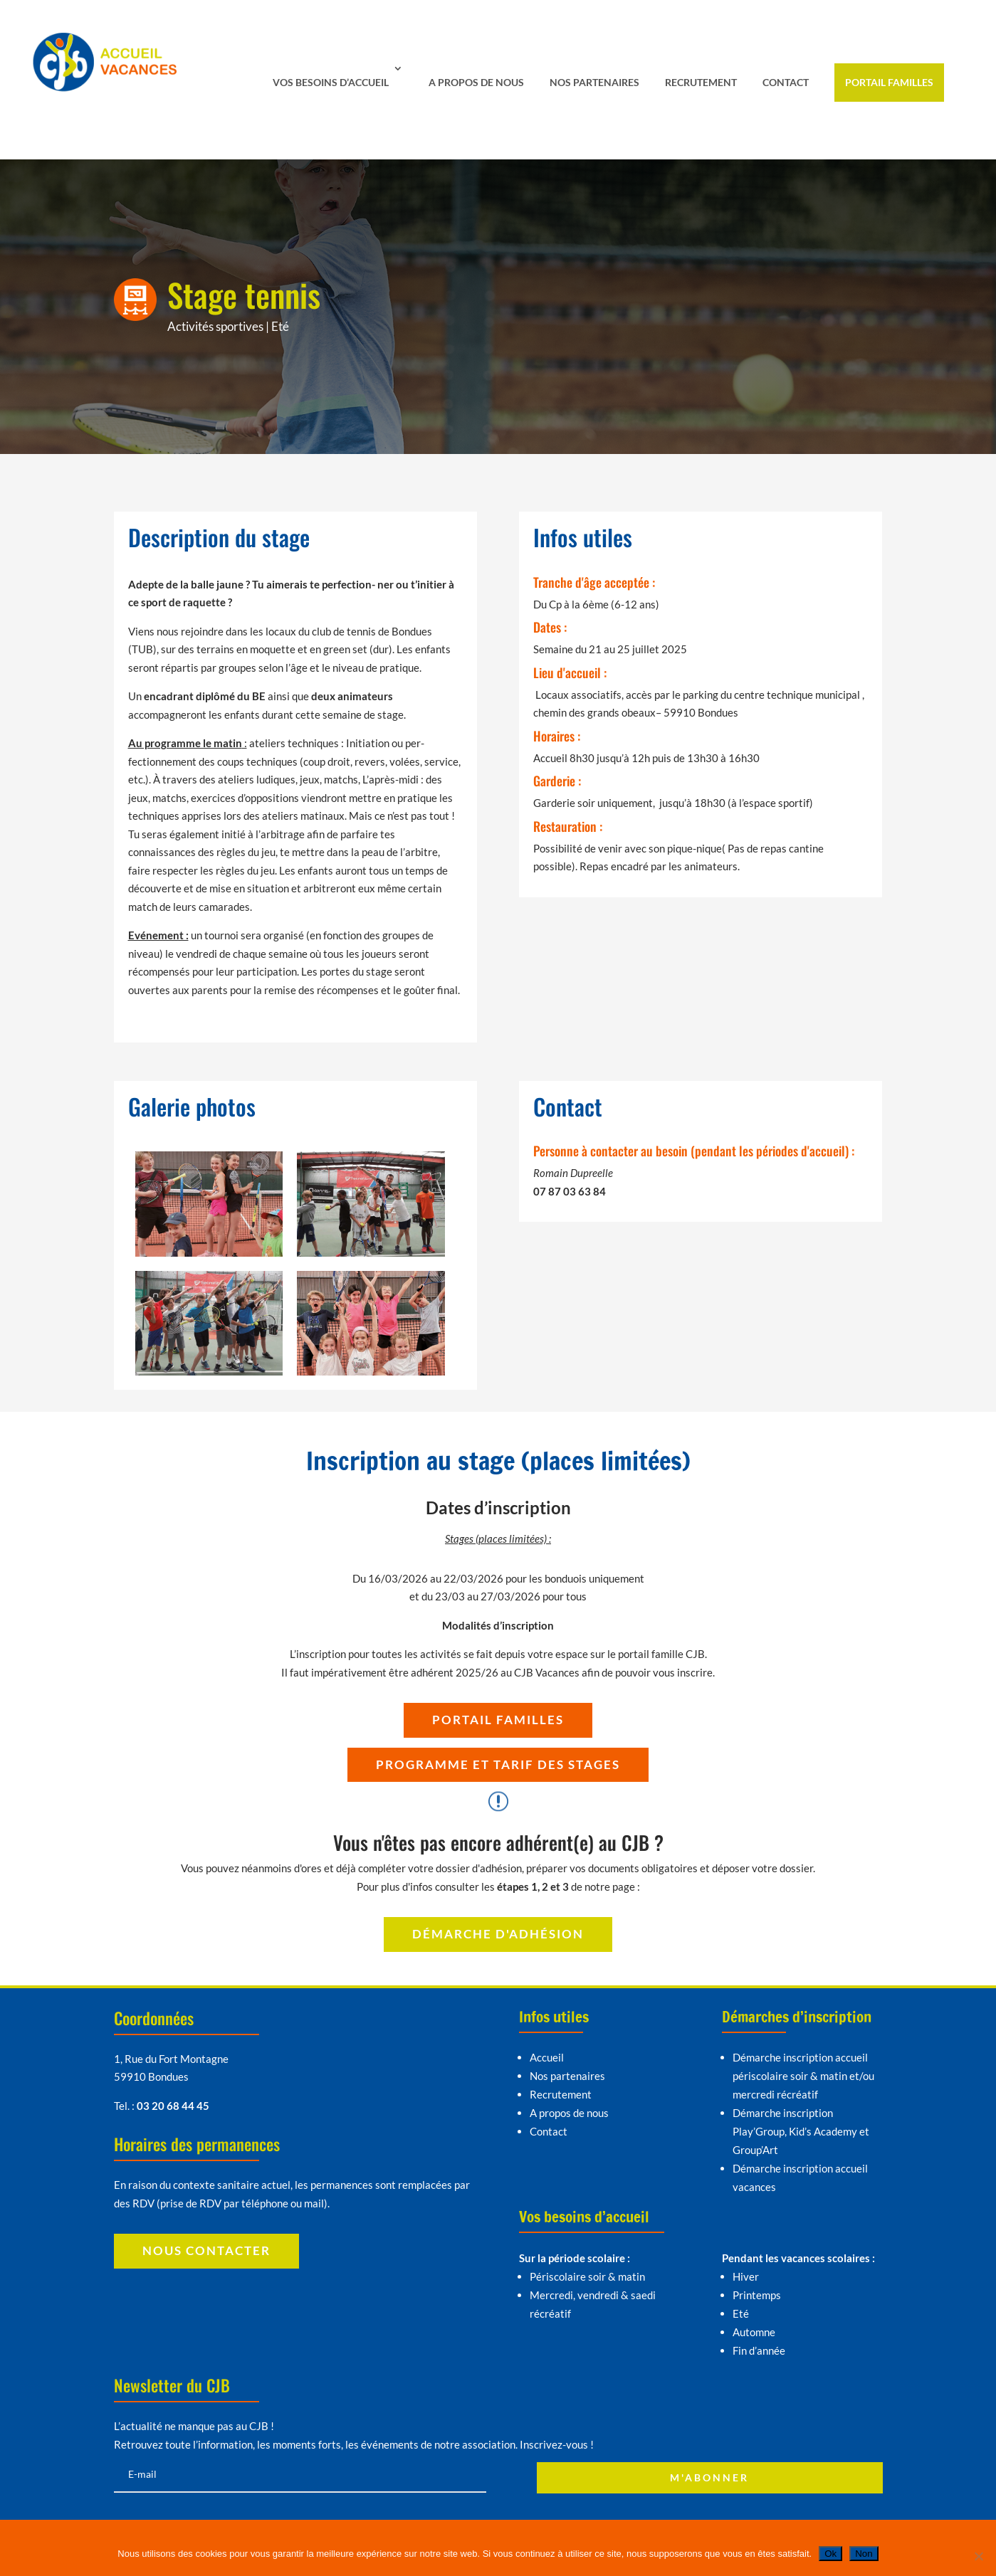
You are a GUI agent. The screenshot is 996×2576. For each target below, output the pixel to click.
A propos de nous (476, 82)
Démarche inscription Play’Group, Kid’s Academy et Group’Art (801, 2131)
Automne (754, 2332)
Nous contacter (206, 2250)
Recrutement (701, 82)
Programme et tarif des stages (498, 1764)
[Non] (978, 2556)
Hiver (746, 2276)
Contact (785, 82)
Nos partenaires (594, 82)
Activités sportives (215, 326)
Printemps (757, 2295)
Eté (280, 326)
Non (863, 2553)
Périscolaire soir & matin (587, 2276)
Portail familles (889, 82)
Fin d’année (759, 2350)
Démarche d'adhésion (498, 1933)
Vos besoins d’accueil (331, 82)
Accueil (547, 2057)
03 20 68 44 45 (173, 2105)
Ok (830, 2553)
